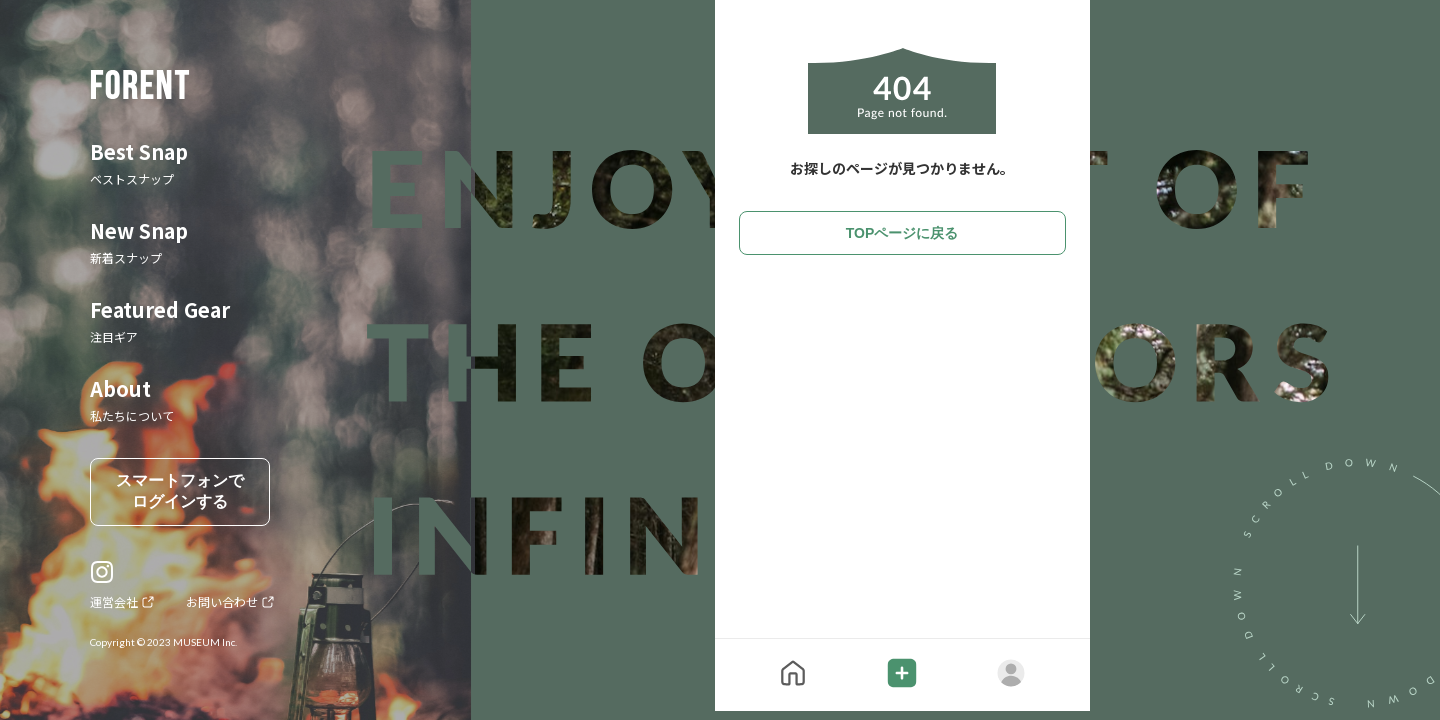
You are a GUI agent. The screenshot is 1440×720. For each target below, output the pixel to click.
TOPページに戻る (902, 233)
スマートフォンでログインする (180, 491)
